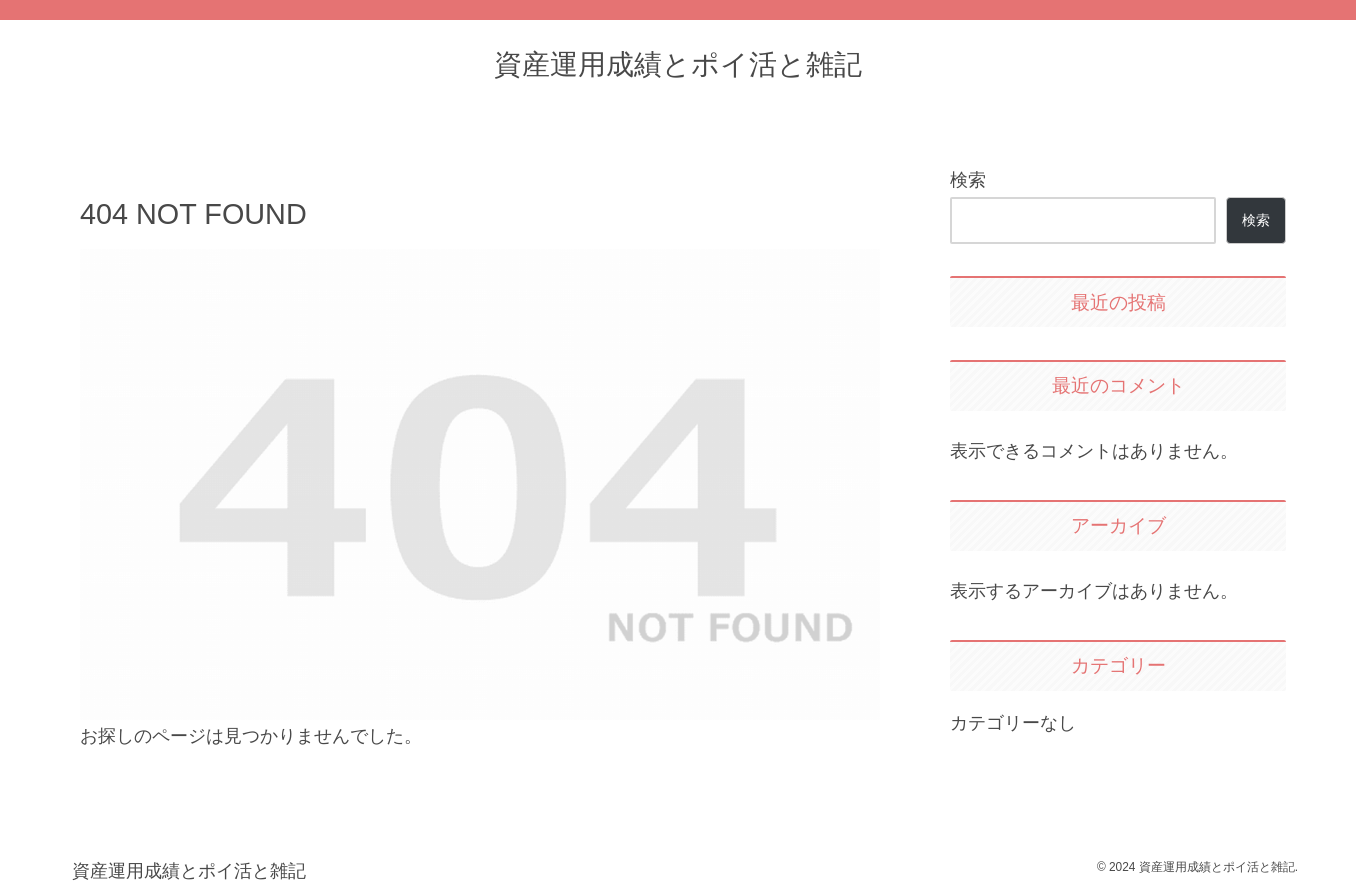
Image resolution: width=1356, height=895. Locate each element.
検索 (968, 180)
